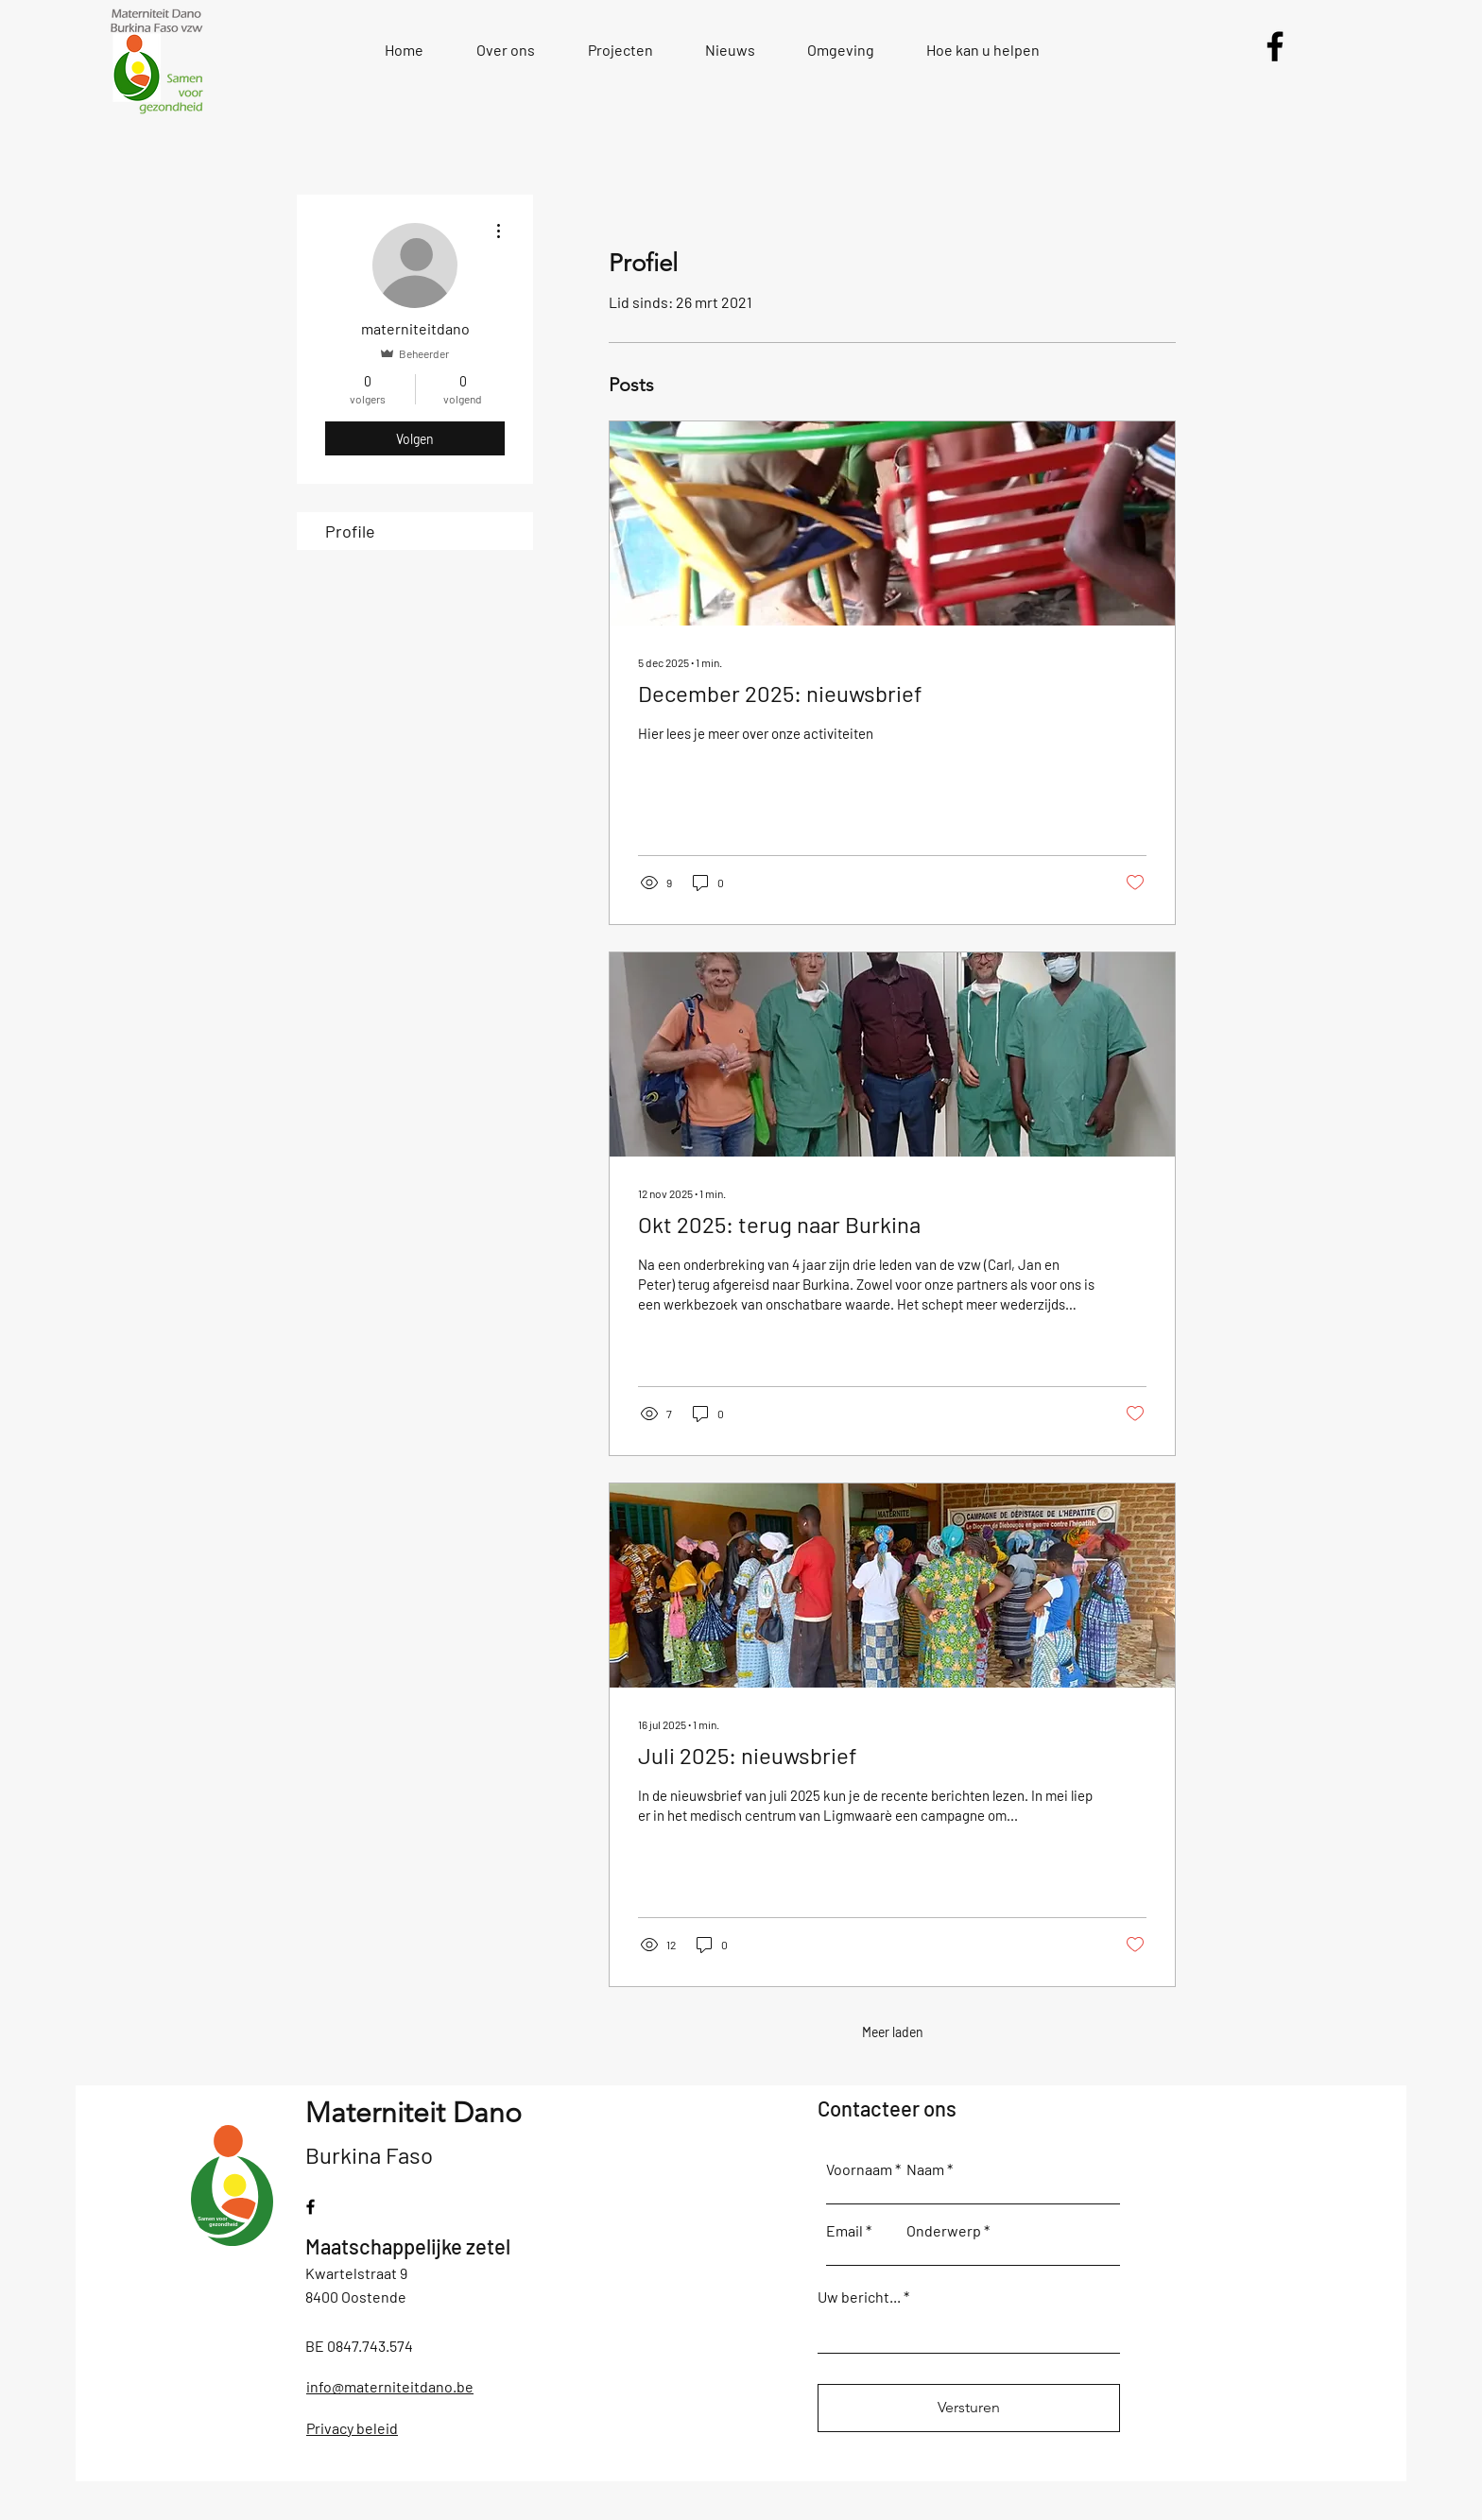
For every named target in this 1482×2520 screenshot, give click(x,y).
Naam (925, 2169)
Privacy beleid (352, 2428)
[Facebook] (1275, 46)
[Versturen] (969, 2408)
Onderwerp (943, 2230)
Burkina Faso (369, 2155)
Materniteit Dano (413, 2113)
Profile (350, 531)
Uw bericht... (859, 2297)
